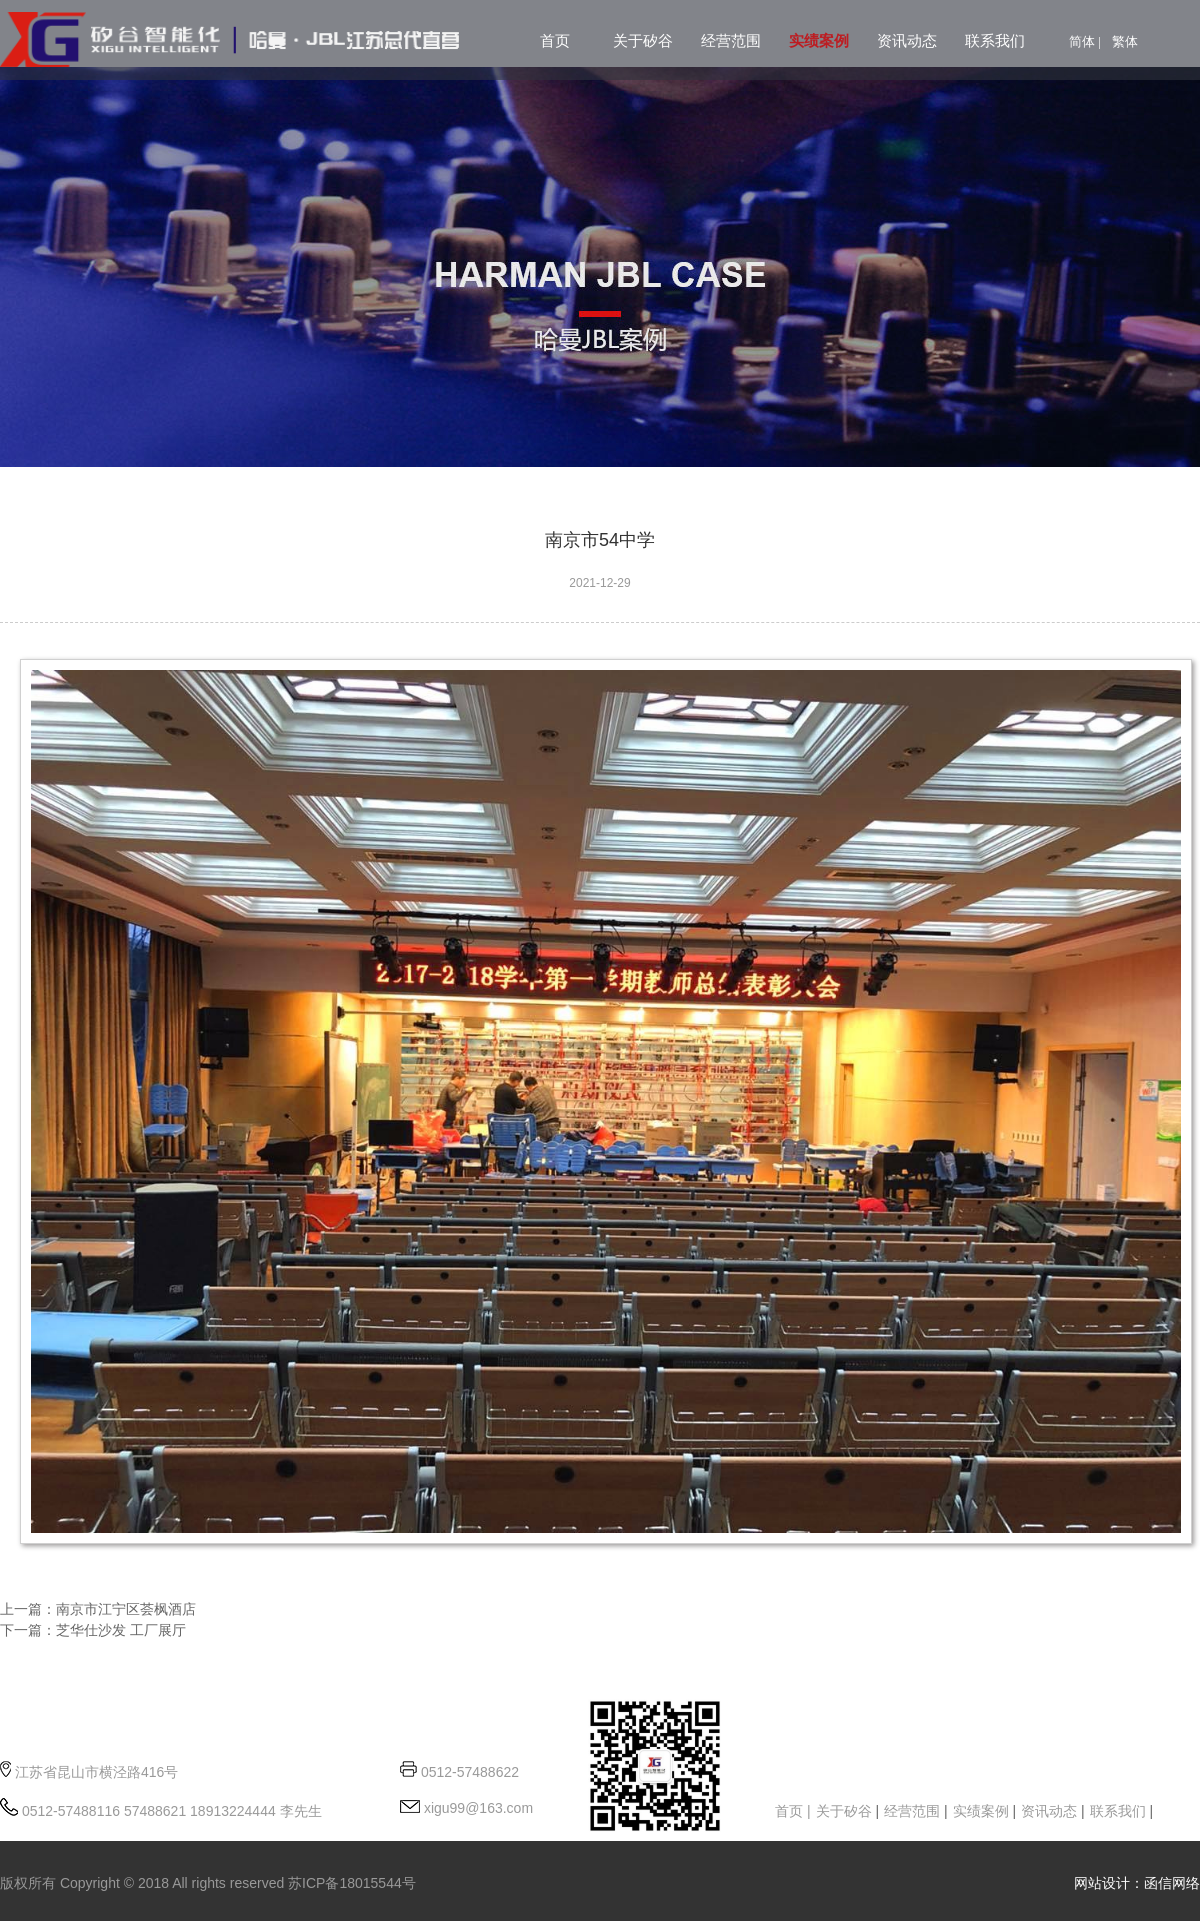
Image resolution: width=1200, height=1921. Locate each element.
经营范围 (731, 41)
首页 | (793, 1811)
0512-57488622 (470, 1772)
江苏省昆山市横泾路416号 (96, 1772)
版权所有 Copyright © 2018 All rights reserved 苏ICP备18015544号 (208, 1883)
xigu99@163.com (476, 1808)
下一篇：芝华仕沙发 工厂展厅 (93, 1630)
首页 (555, 41)
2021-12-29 (599, 583)
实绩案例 (819, 41)
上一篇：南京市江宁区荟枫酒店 (98, 1609)
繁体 (1125, 41)
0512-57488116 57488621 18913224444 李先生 (170, 1811)
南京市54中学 (600, 540)
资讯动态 (907, 41)
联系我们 (995, 41)
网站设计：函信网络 (1137, 1883)
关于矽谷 (643, 41)
